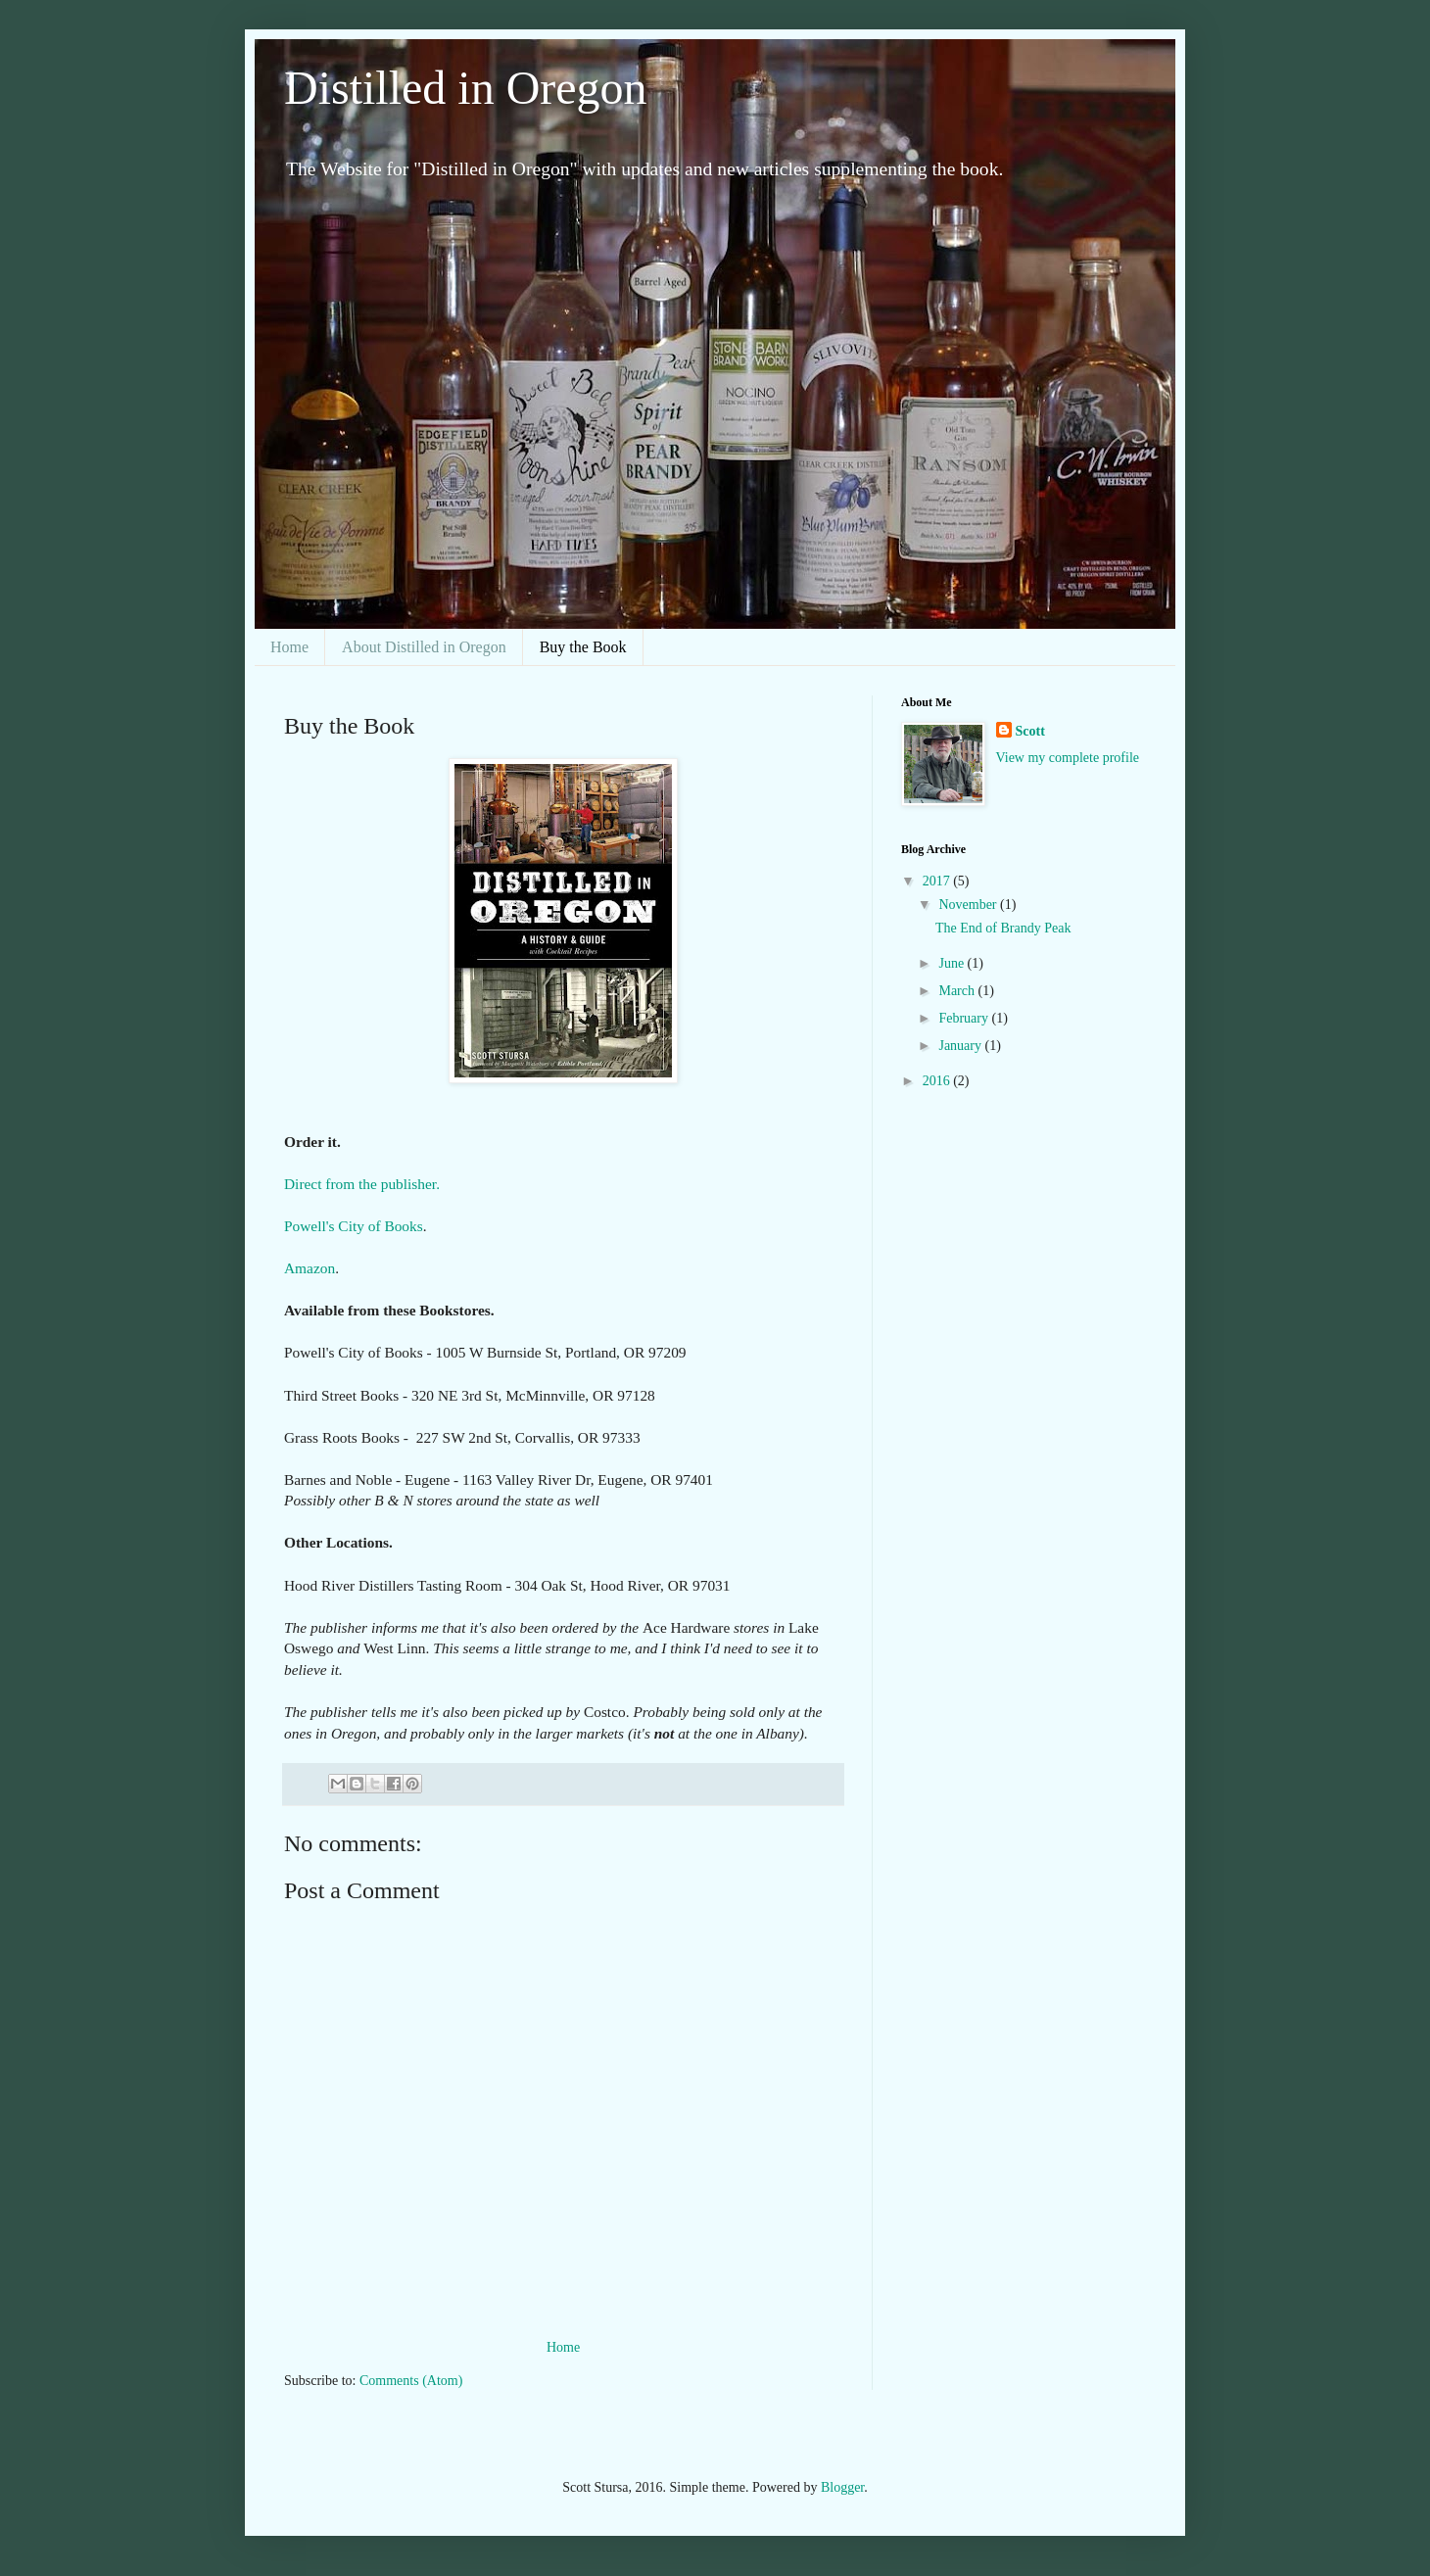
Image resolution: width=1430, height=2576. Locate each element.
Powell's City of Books (353, 1225)
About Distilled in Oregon (424, 647)
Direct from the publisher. (362, 1183)
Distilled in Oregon (465, 88)
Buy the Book (583, 647)
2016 (938, 1080)
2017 (938, 881)
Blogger (842, 2487)
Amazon (309, 1268)
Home (289, 647)
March (957, 990)
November (969, 904)
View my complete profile (1068, 757)
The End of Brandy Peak (1003, 928)
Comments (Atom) (410, 2380)
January (961, 1045)
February (964, 1018)
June (952, 963)
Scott (1030, 731)
